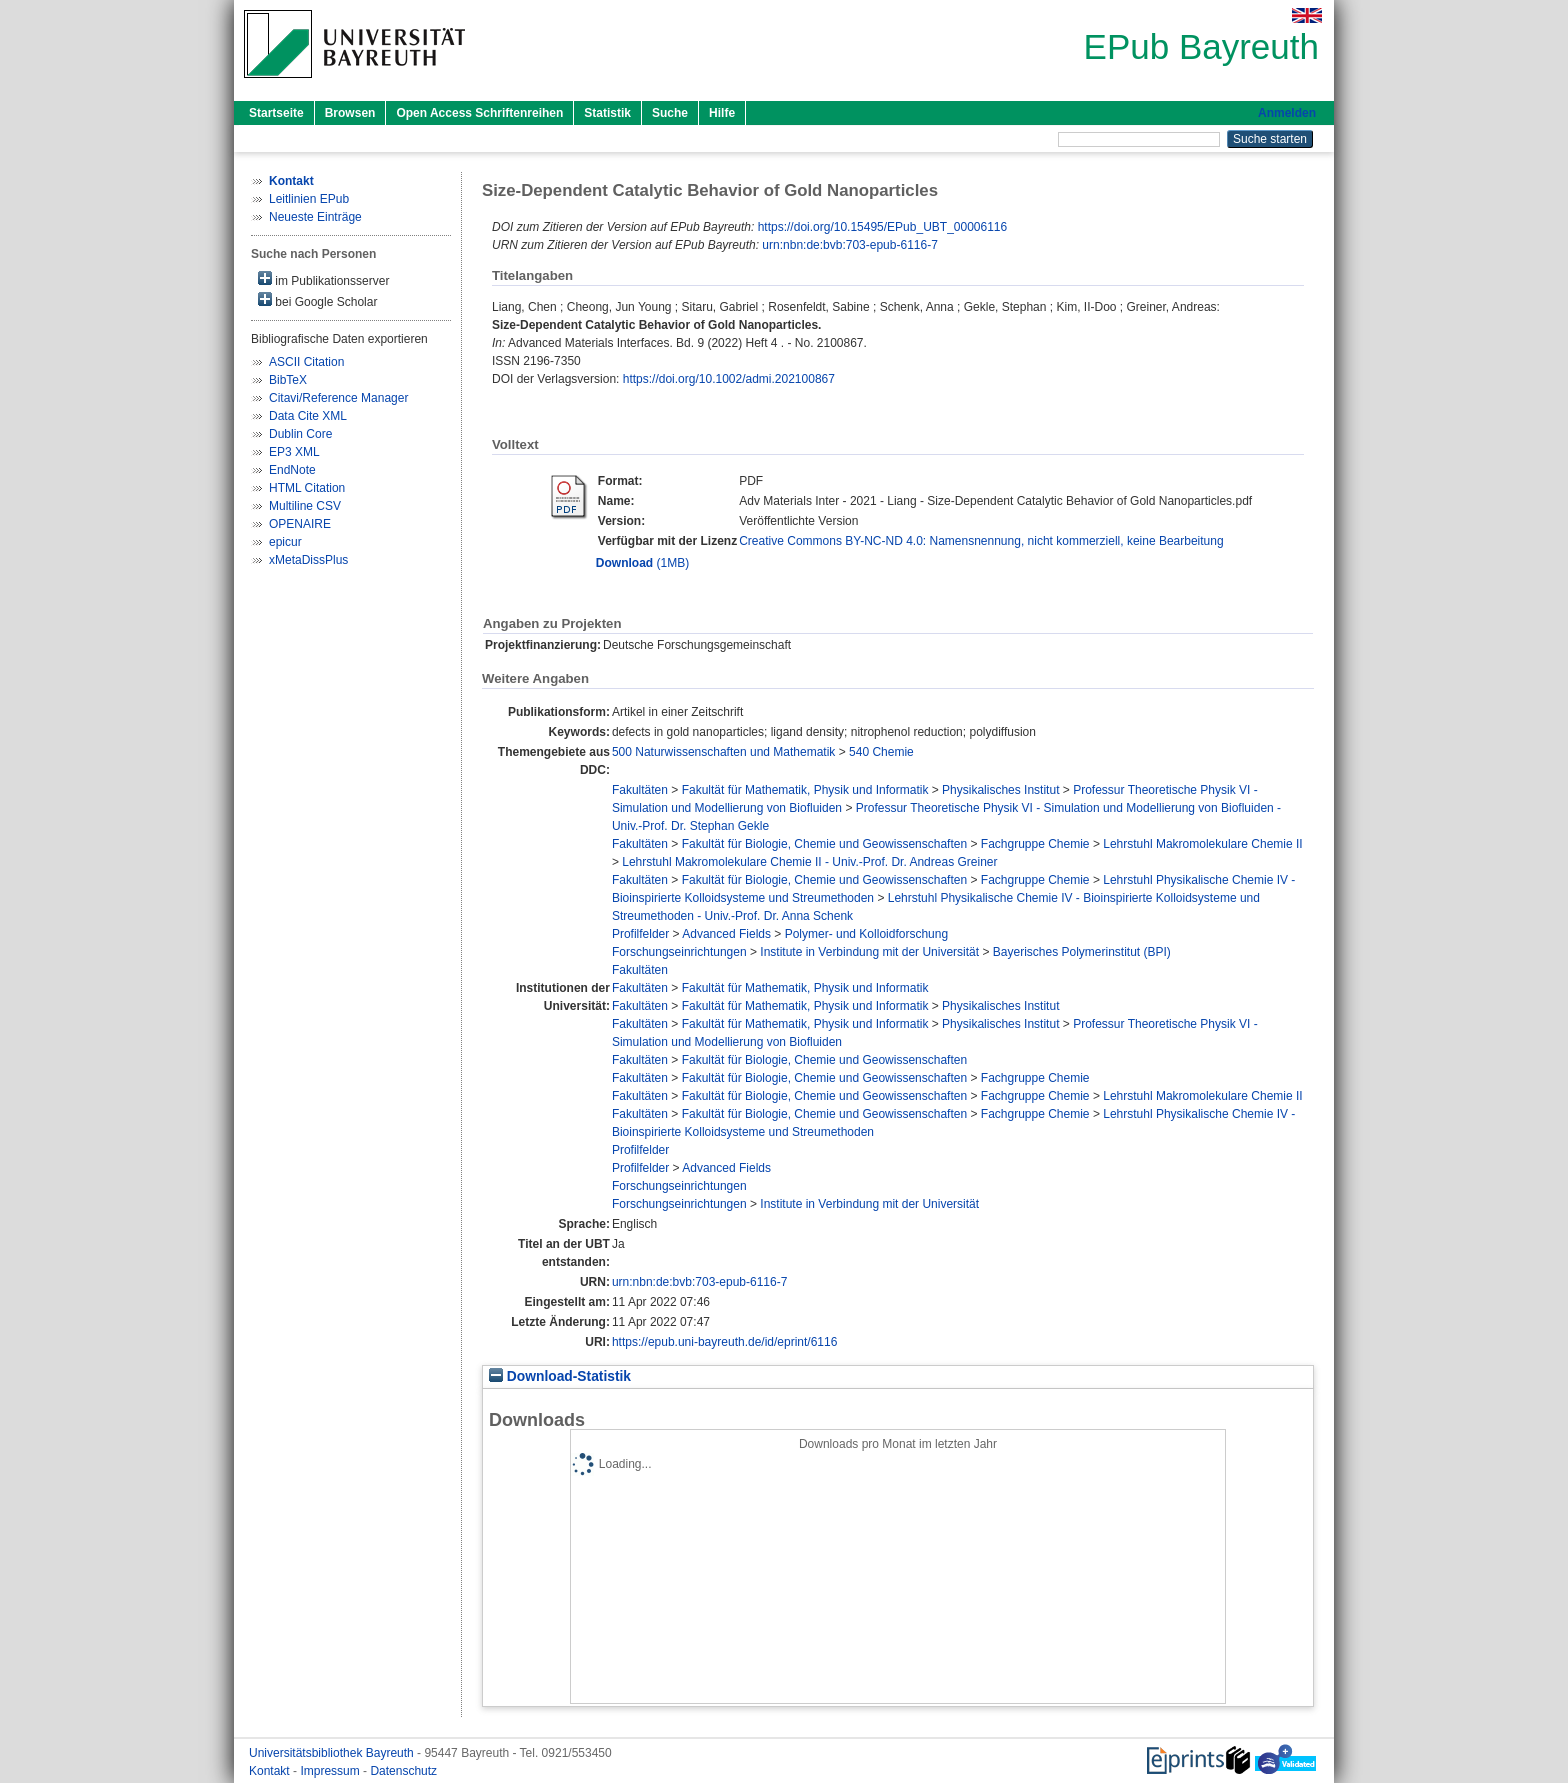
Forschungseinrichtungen (679, 952)
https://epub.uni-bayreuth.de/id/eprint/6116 (725, 1342)
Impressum (331, 1771)
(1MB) (642, 563)
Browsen (350, 113)
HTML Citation (307, 488)
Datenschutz (403, 1771)
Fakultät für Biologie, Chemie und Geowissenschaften (825, 844)
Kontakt (271, 1771)
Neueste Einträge (315, 217)
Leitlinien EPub (309, 199)
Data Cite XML (308, 416)
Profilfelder (640, 934)
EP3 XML (294, 452)
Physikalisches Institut (1000, 790)
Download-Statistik (560, 1376)
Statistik (607, 113)
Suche (670, 113)
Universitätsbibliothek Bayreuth (333, 1753)
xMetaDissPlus (308, 560)
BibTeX (288, 380)
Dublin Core (300, 434)
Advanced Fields (726, 934)
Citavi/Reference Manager (338, 398)
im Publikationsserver (323, 279)
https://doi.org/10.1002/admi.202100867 (729, 379)
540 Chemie (881, 752)
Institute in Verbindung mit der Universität (869, 952)
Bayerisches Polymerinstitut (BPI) (1082, 952)
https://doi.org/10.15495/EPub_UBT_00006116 (883, 227)
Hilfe (722, 113)
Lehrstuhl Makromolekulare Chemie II (1202, 844)
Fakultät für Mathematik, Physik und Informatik (805, 790)
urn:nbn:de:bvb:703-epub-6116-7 (849, 245)
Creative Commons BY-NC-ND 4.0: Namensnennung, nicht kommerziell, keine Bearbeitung (981, 541)
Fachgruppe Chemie (1035, 844)
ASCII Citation (306, 362)
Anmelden (1287, 113)
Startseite (276, 113)
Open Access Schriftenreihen (479, 113)
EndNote (292, 470)
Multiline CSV (305, 506)
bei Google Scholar (317, 300)
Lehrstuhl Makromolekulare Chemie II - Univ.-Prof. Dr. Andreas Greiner (809, 862)
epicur (285, 542)
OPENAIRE (300, 524)
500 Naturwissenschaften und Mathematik (723, 752)
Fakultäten (640, 790)
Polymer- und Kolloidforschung (866, 934)
